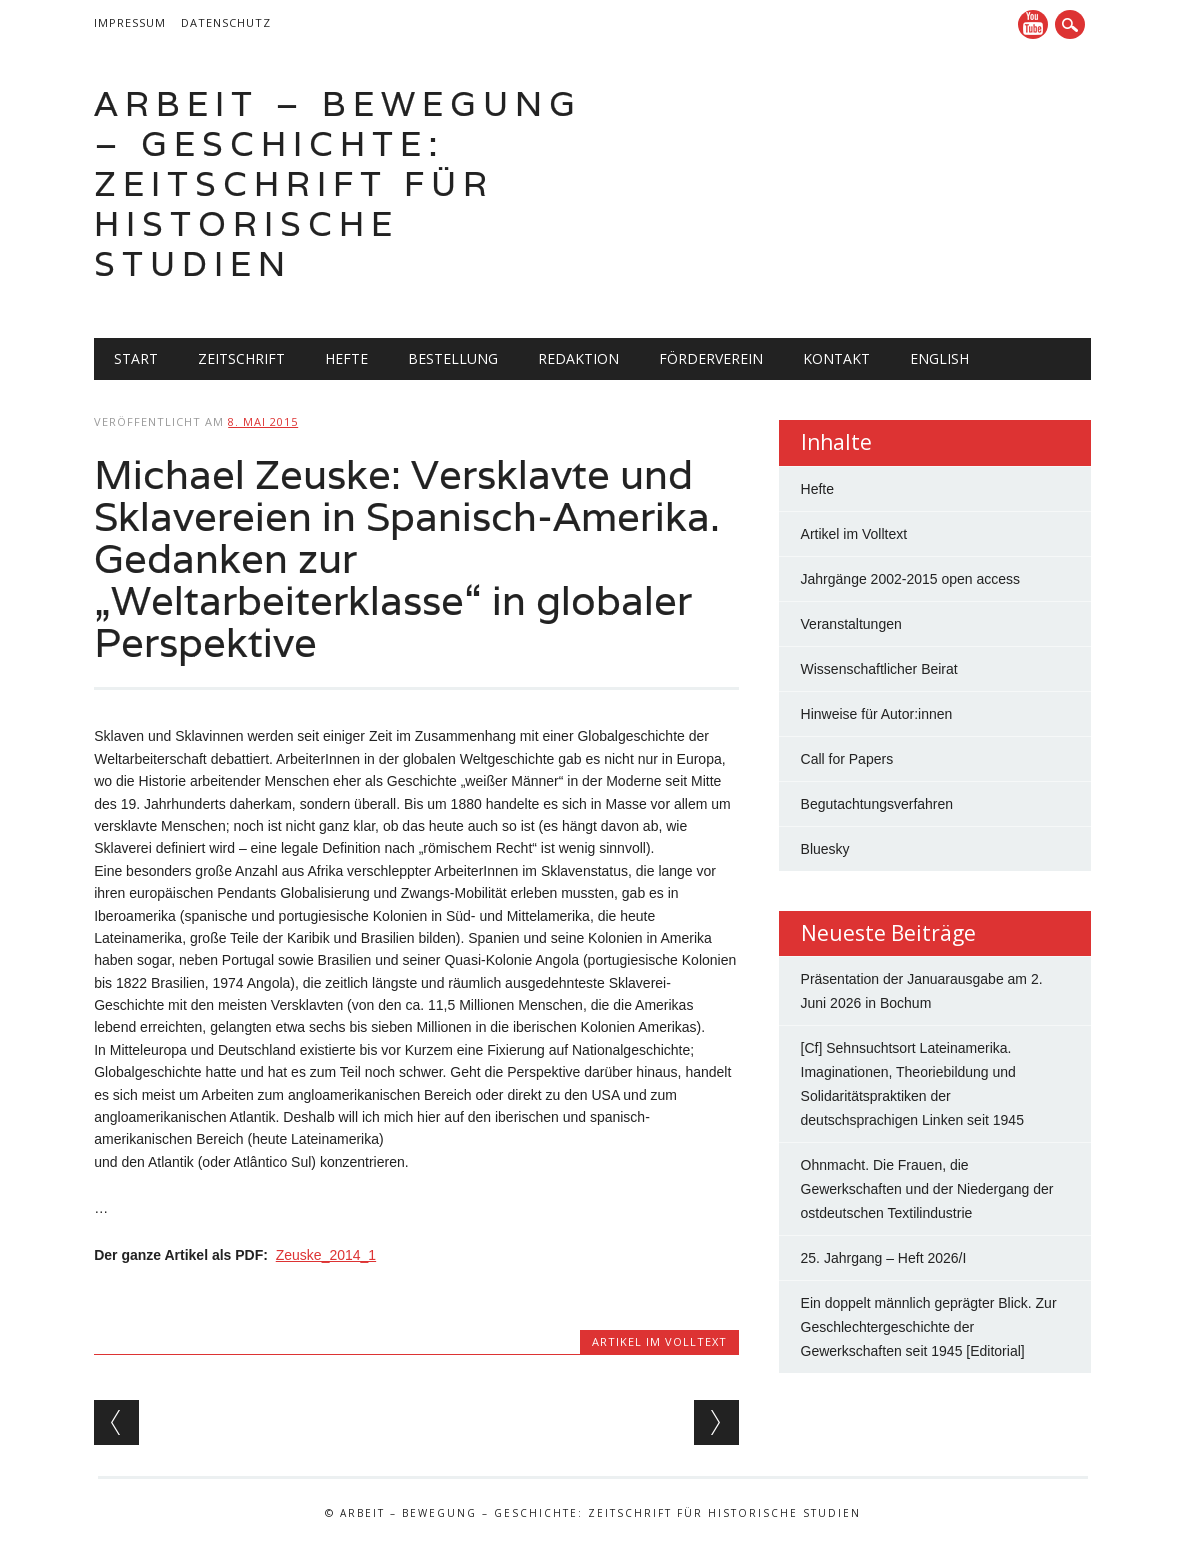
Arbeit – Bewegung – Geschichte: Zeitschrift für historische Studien (338, 183)
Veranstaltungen (851, 624)
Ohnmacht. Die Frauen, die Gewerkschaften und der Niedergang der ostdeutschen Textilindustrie (927, 1189)
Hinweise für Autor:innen (877, 714)
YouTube (1033, 24)
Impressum (130, 22)
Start (136, 358)
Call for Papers (847, 759)
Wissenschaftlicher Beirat (879, 669)
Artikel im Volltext (659, 1341)
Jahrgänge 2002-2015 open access (911, 579)
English (939, 358)
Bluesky (825, 849)
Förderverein (711, 358)
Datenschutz (226, 22)
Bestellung (453, 358)
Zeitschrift (241, 358)
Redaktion (578, 358)
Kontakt (836, 358)
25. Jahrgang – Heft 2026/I (884, 1258)
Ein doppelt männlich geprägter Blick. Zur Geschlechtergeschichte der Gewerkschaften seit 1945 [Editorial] (929, 1327)
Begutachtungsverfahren (877, 804)
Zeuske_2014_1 (326, 1255)
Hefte (346, 358)
